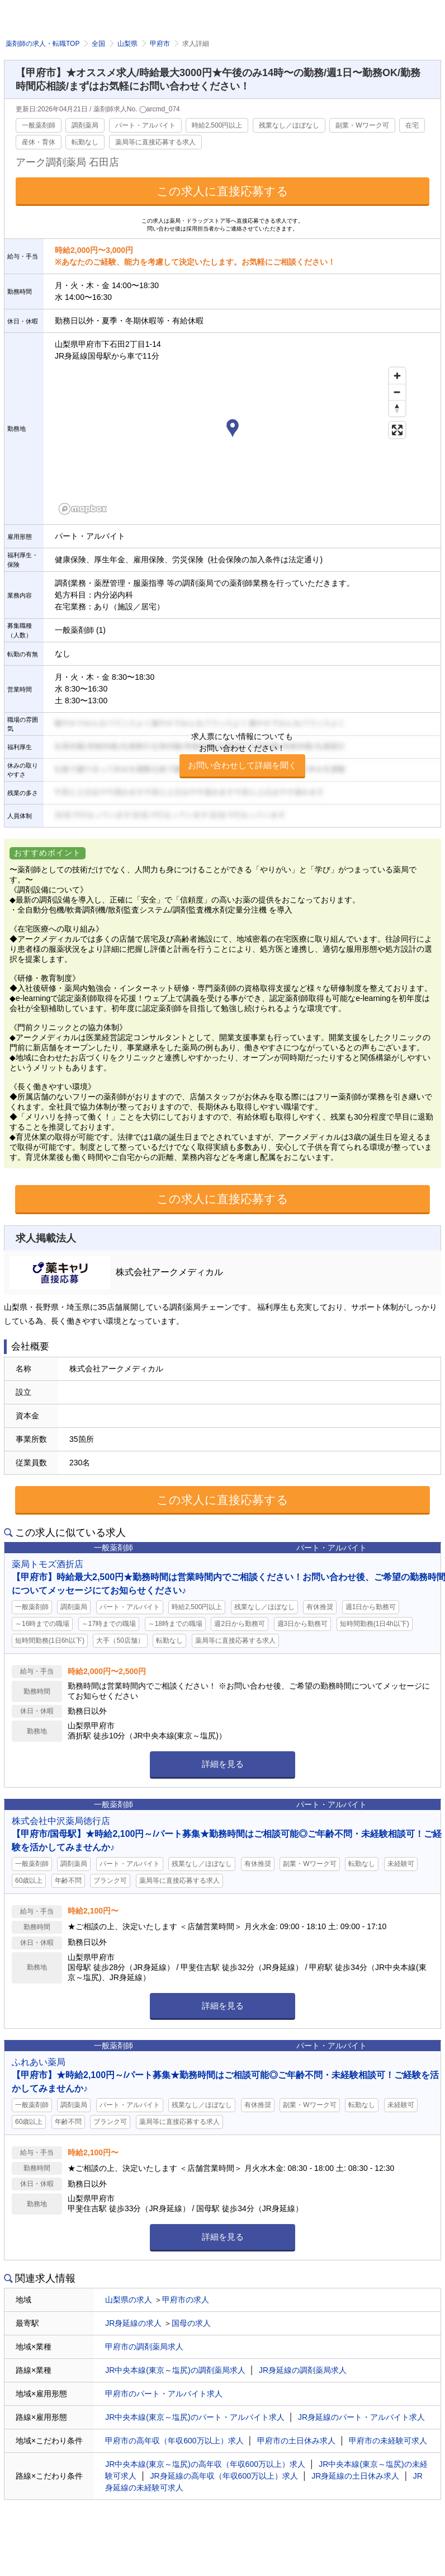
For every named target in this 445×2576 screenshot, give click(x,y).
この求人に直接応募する (222, 191)
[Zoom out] (397, 392)
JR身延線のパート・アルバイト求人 (361, 2417)
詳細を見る (223, 1764)
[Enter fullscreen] (397, 430)
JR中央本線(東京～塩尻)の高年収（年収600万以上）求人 (205, 2464)
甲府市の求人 (185, 2299)
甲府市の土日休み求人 (296, 2440)
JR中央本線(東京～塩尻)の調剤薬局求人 (175, 2370)
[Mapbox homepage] (82, 508)
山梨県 (127, 44)
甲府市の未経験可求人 (388, 2440)
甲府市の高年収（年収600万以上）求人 (174, 2440)
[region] (233, 440)
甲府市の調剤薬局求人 (144, 2346)
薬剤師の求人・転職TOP (42, 44)
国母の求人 (191, 2323)
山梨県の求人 (128, 2299)
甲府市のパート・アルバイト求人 (163, 2393)
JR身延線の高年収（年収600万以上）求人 (224, 2475)
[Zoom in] (397, 376)
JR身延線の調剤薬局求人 (303, 2370)
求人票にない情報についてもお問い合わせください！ (242, 755)
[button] (233, 429)
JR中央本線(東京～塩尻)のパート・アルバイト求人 (194, 2417)
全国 (98, 44)
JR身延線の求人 (133, 2323)
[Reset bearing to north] (397, 408)
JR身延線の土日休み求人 (355, 2475)
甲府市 (160, 44)
